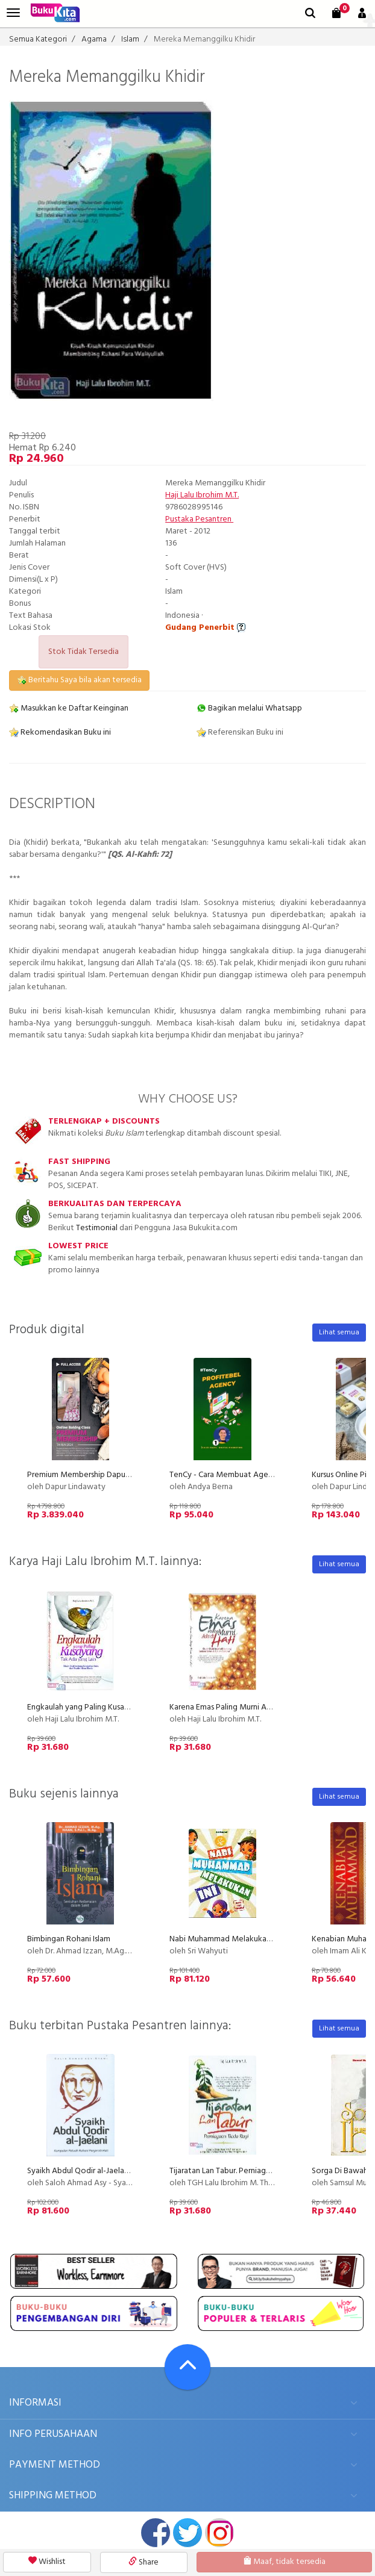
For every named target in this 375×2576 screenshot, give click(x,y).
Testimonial (97, 1228)
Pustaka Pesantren (199, 519)
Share (143, 2562)
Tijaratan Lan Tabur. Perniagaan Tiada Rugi (243, 2171)
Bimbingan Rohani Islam (68, 1939)
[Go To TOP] (187, 2367)
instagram (219, 2533)
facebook (155, 2533)
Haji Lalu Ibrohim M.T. (202, 495)
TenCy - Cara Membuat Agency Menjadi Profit (251, 1475)
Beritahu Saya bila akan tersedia (79, 680)
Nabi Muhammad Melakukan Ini (224, 1939)
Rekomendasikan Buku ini (60, 732)
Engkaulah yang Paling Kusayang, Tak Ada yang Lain (118, 1707)
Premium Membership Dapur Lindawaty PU (103, 1475)
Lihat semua (339, 1333)
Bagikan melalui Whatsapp (249, 708)
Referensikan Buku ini (240, 732)
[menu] (13, 13)
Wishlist (47, 2562)
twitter (187, 2533)
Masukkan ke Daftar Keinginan (68, 708)
